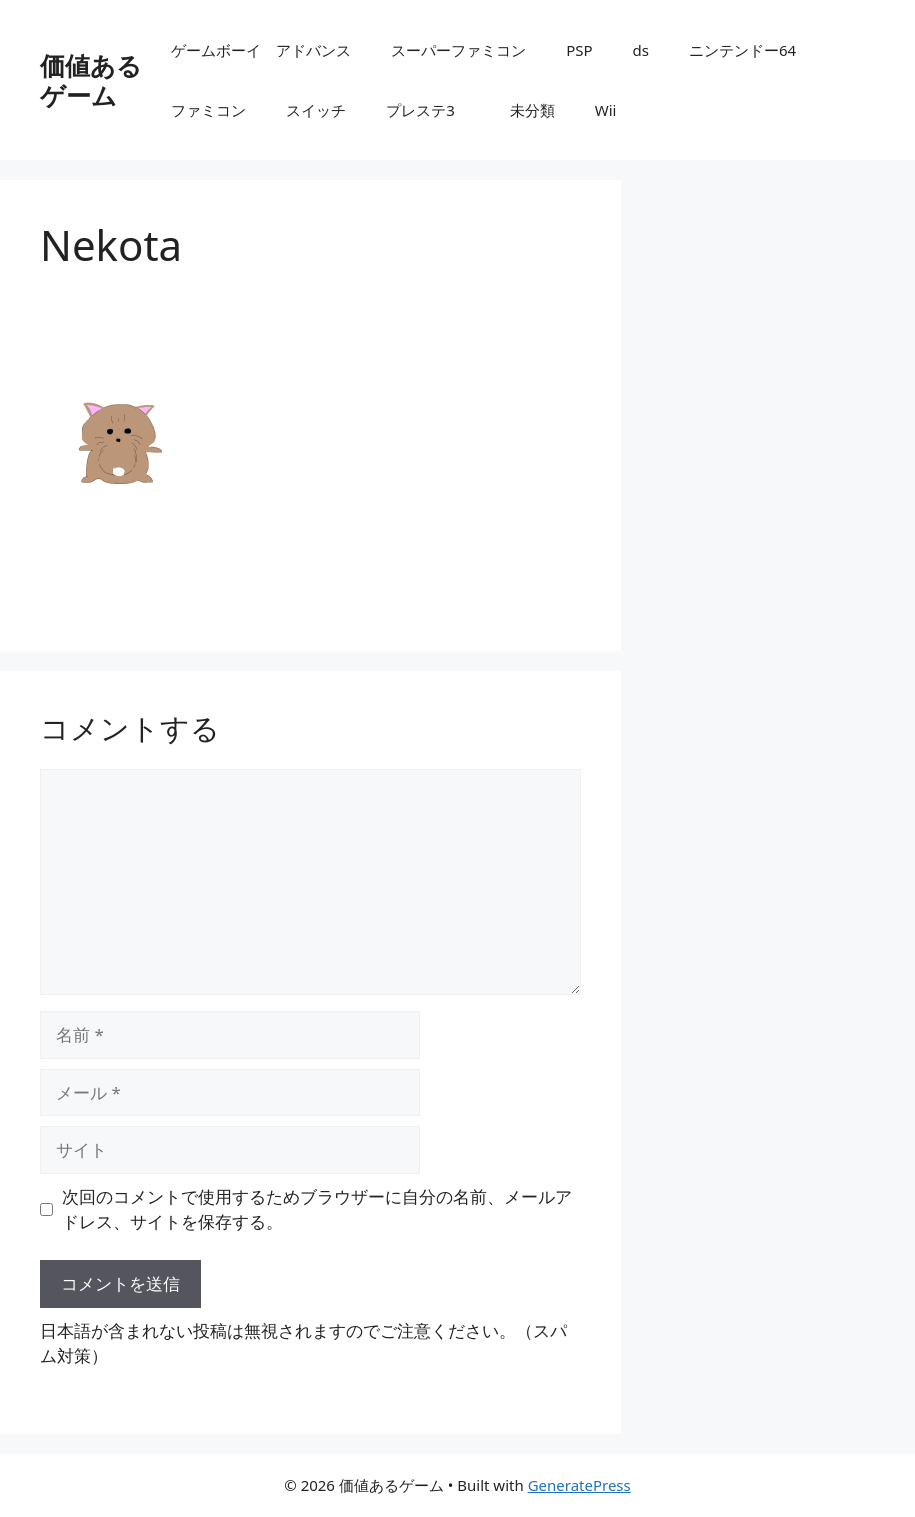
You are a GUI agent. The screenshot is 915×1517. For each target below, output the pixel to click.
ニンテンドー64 (750, 50)
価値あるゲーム (91, 80)
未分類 (532, 110)
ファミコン (208, 110)
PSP (579, 50)
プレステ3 (428, 110)
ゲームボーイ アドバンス (261, 50)
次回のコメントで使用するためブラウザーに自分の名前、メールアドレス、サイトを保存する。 (317, 1209)
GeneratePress (579, 1485)
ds (641, 50)
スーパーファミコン (458, 50)
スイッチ (316, 110)
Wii (606, 110)
